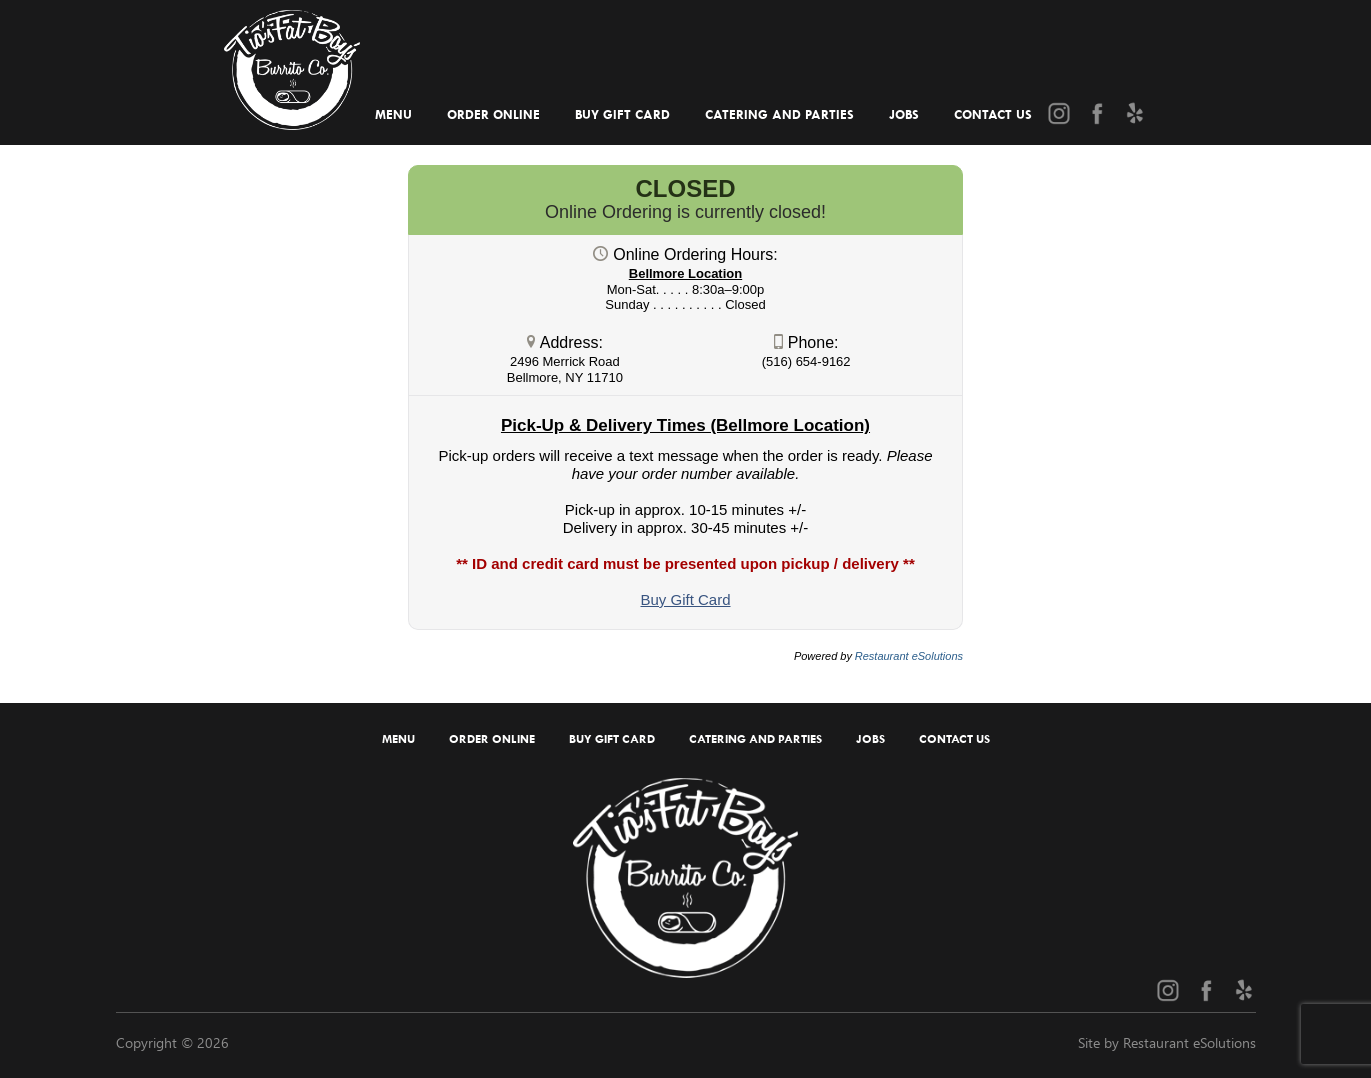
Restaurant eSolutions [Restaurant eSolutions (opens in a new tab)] (909, 656)
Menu (393, 114)
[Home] (291, 62)
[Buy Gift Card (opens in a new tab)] (685, 599)
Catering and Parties (779, 114)
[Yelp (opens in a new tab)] (1135, 113)
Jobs (904, 114)
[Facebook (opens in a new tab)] (1097, 113)
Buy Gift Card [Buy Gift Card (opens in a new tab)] (622, 114)
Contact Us (993, 114)
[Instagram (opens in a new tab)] (1059, 113)
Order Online (493, 114)
